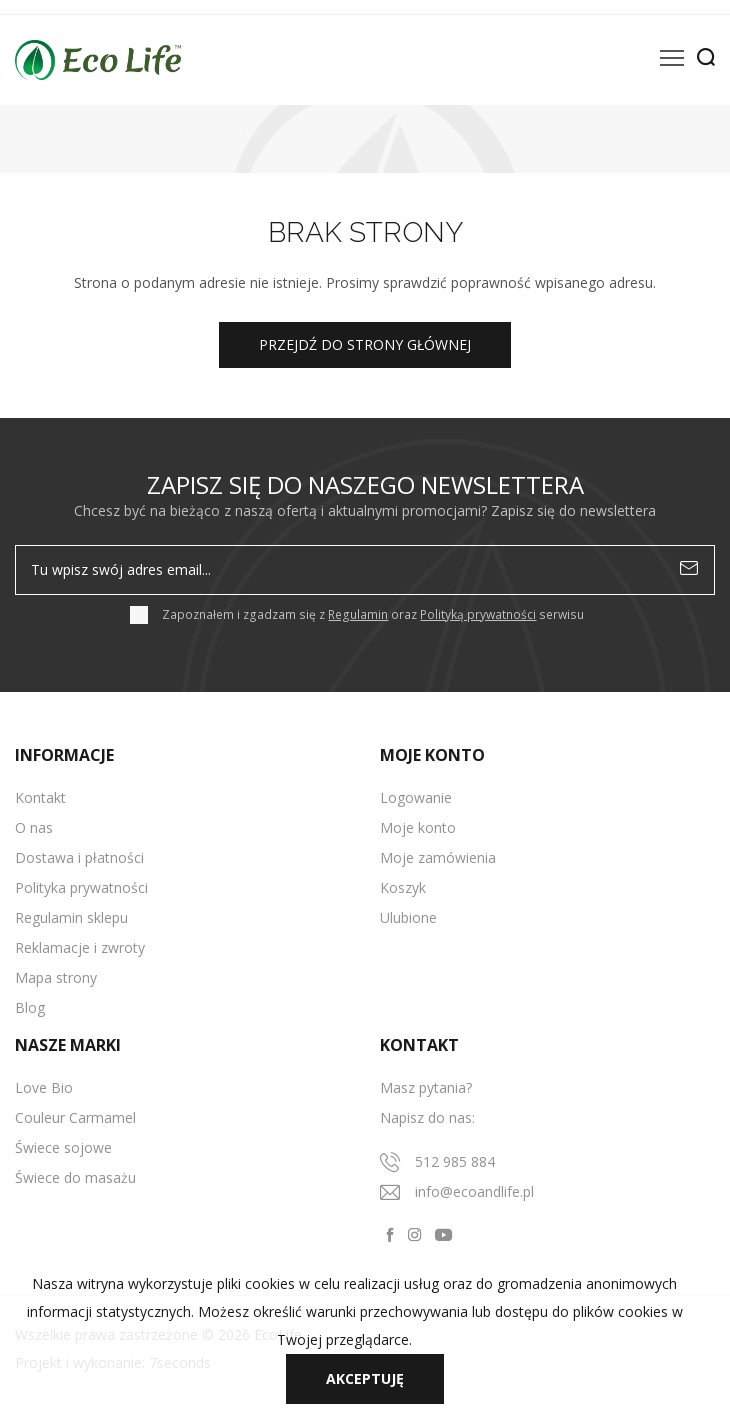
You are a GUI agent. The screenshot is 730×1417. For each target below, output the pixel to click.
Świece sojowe (63, 1147)
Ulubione (408, 917)
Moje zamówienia (438, 857)
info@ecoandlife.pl (474, 1191)
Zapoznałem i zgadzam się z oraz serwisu (373, 614)
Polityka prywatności (81, 887)
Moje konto (418, 827)
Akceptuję (365, 1378)
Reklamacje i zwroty (80, 947)
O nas (34, 827)
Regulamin (358, 614)
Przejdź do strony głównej (365, 344)
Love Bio (44, 1087)
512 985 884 (455, 1161)
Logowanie (416, 797)
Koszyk (403, 887)
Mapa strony (56, 977)
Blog (30, 1007)
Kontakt (40, 797)
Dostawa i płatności (79, 857)
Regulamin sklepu (71, 917)
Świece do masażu (75, 1177)
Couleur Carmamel (75, 1117)
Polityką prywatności (478, 614)
